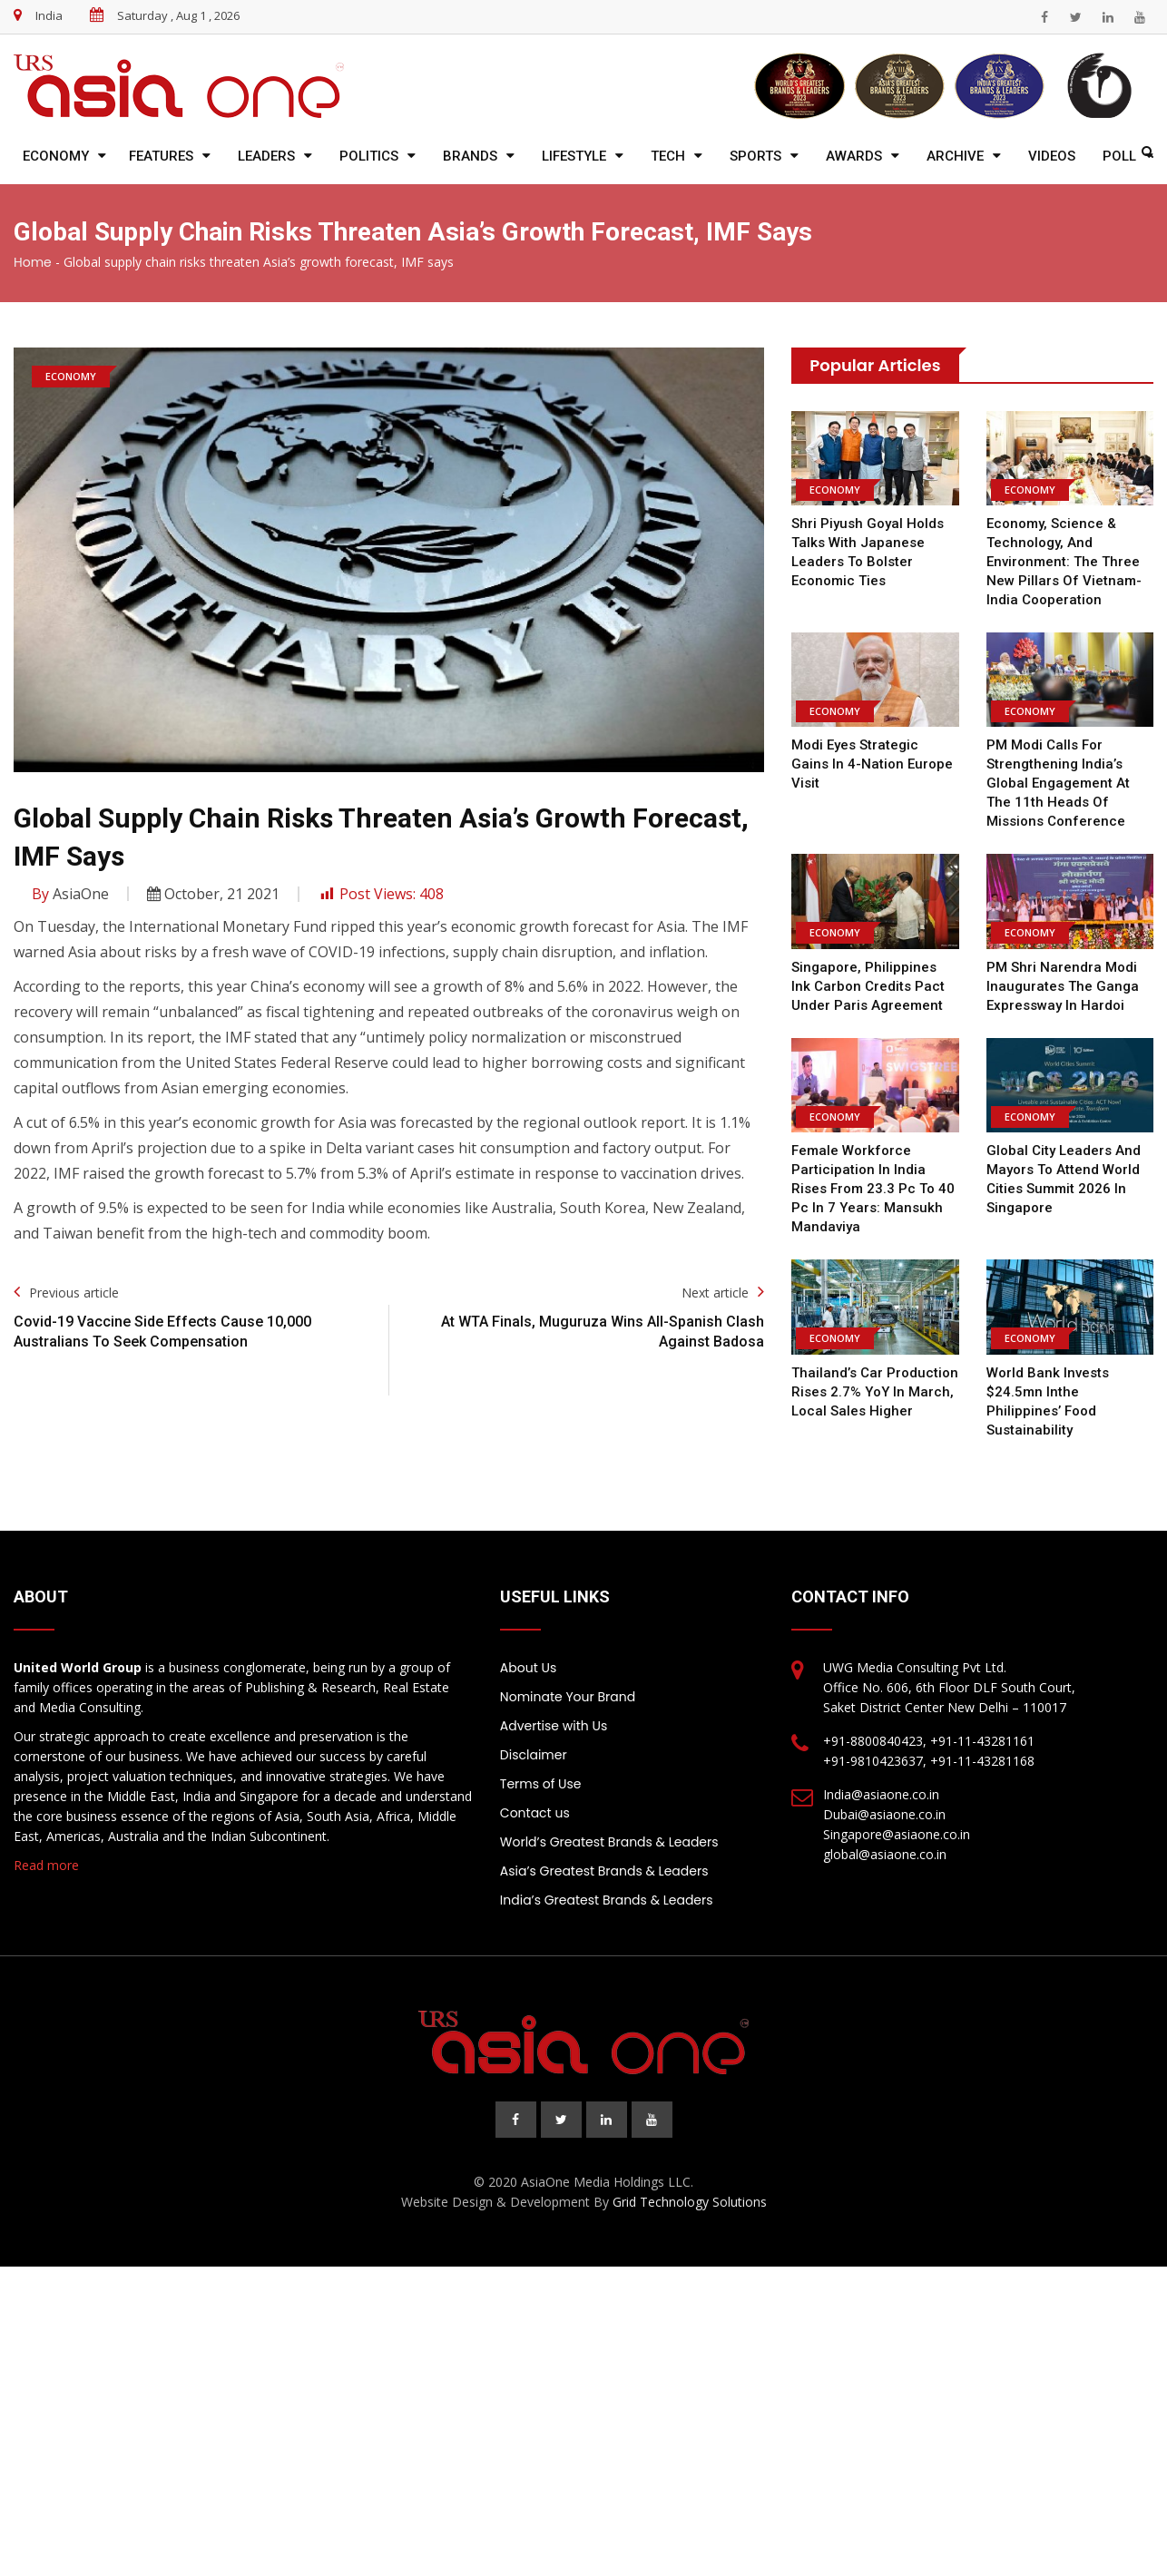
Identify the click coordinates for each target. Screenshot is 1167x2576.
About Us (528, 1668)
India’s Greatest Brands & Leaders (606, 1900)
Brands (470, 156)
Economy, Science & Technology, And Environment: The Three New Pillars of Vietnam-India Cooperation (1063, 561)
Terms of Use (541, 1784)
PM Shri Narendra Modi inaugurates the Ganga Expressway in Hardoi (1062, 986)
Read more (46, 1865)
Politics (368, 156)
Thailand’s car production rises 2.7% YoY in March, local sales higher (874, 1392)
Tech (668, 156)
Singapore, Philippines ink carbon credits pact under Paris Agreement (868, 986)
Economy (56, 156)
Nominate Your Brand (567, 1697)
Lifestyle (574, 156)
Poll (1119, 156)
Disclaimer (533, 1755)
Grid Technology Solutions (690, 2201)
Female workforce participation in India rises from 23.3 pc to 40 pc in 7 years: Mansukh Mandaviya (873, 1188)
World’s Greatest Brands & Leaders (609, 1842)
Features (161, 156)
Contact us (535, 1813)
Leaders (266, 156)
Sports (755, 156)
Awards (854, 156)
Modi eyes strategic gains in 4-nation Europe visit (872, 764)
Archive (955, 156)
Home (33, 262)
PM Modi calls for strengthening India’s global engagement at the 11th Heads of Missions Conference (1058, 783)
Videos (1051, 156)
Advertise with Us (553, 1726)
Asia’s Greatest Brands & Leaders (604, 1871)
